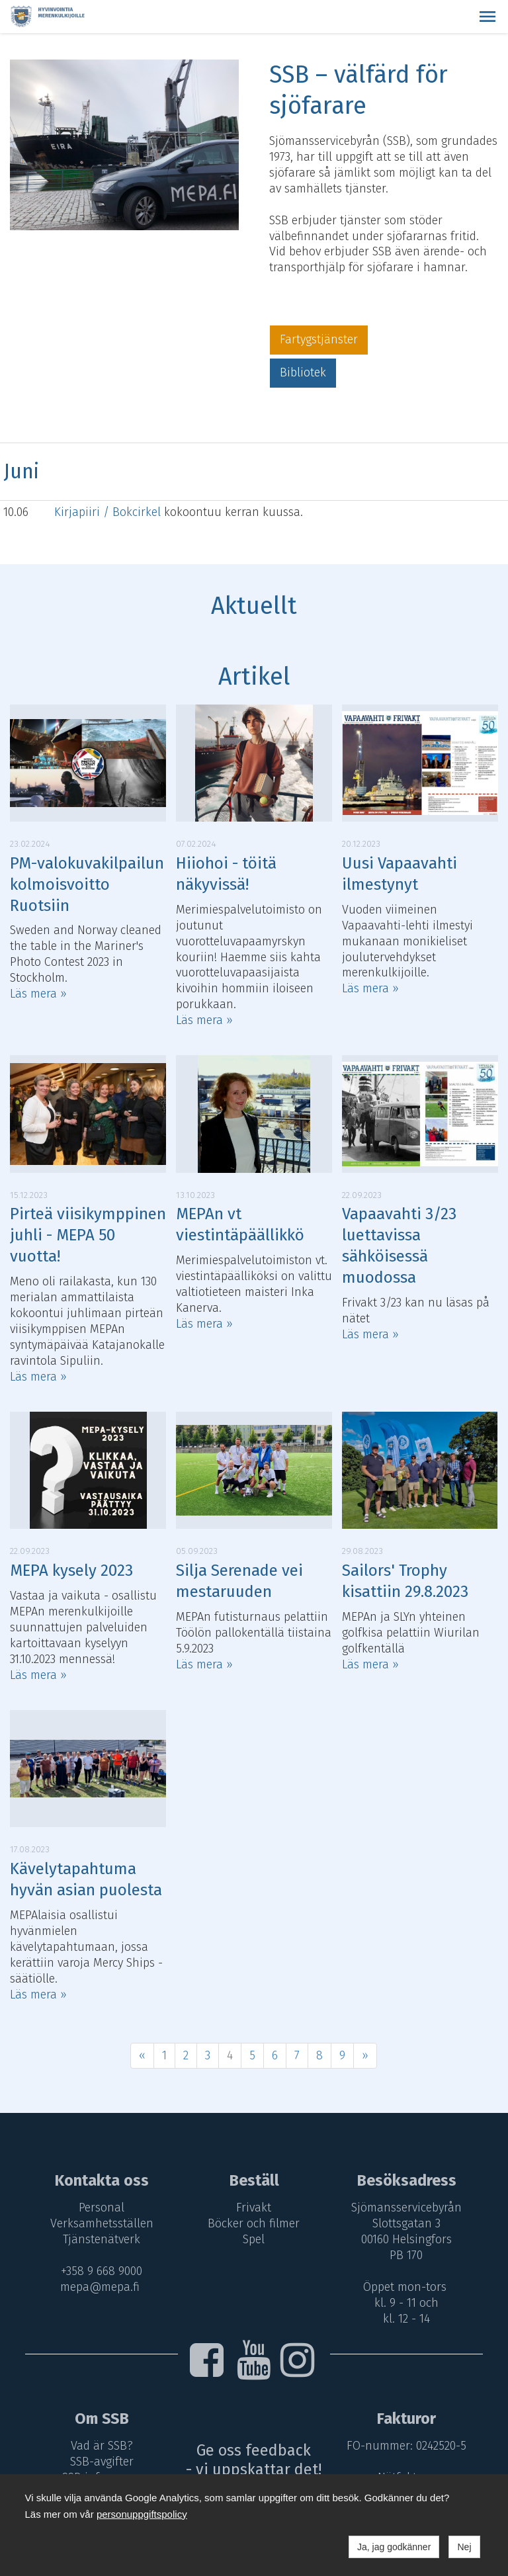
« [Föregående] (142, 2055)
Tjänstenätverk (99, 2239)
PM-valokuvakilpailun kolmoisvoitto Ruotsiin (87, 884)
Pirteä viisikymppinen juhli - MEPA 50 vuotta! (88, 1235)
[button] (487, 16)
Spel (254, 2239)
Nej (464, 2547)
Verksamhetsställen (99, 2223)
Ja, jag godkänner (394, 2547)
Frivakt (254, 2207)
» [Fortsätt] (365, 2055)
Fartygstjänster (319, 339)
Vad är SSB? (100, 2445)
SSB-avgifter (100, 2461)
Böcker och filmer (254, 2223)
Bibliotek (303, 372)
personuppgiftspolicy (142, 2514)
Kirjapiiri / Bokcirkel (109, 512)
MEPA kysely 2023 (71, 1570)
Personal (99, 2207)
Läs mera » (38, 993)
